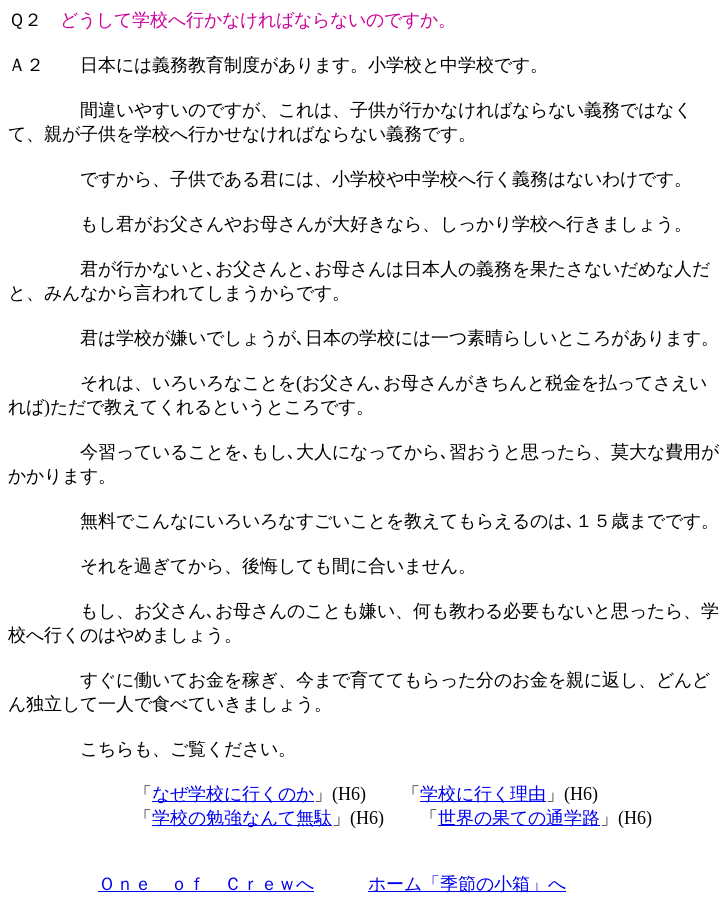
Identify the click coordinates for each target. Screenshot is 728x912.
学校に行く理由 (483, 794)
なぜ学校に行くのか (233, 794)
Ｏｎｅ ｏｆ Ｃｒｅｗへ (206, 884)
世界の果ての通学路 (519, 818)
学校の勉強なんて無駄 (242, 818)
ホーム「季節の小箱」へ (467, 884)
